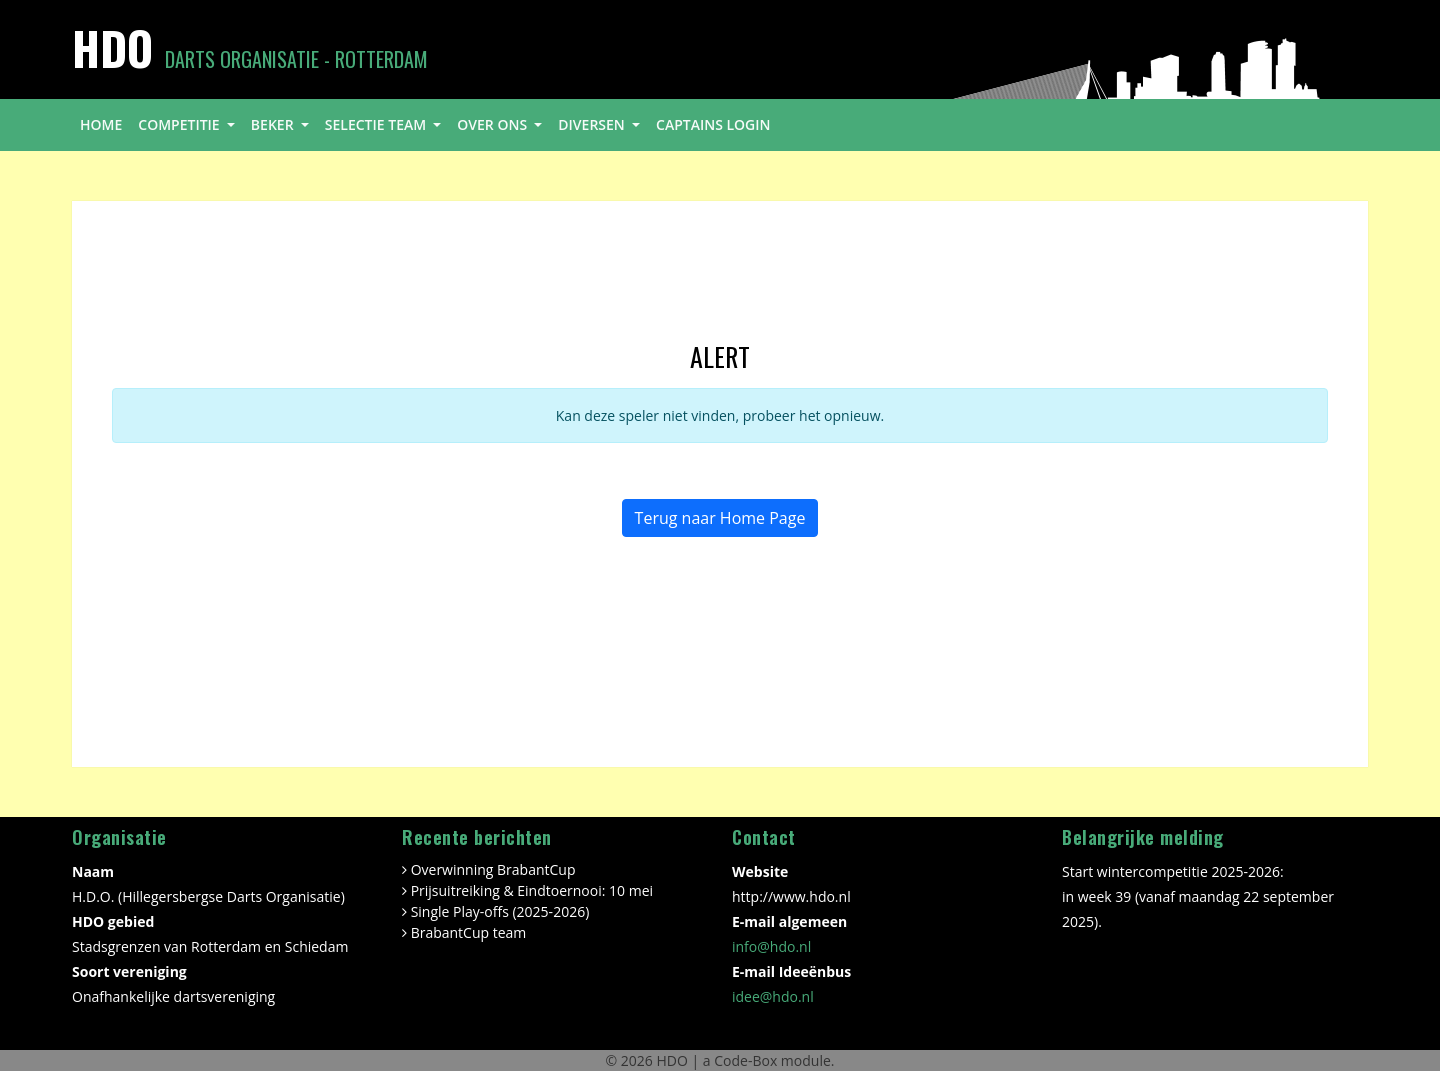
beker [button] (274, 124)
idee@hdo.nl (773, 996)
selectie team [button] (377, 124)
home (101, 124)
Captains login (713, 124)
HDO (673, 1060)
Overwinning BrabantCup (493, 869)
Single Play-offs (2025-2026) (500, 911)
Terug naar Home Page (720, 518)
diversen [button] (593, 124)
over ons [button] (493, 124)
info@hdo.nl (771, 946)
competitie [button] (180, 124)
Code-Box (745, 1060)
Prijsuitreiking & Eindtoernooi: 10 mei (532, 890)
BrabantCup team (469, 932)
